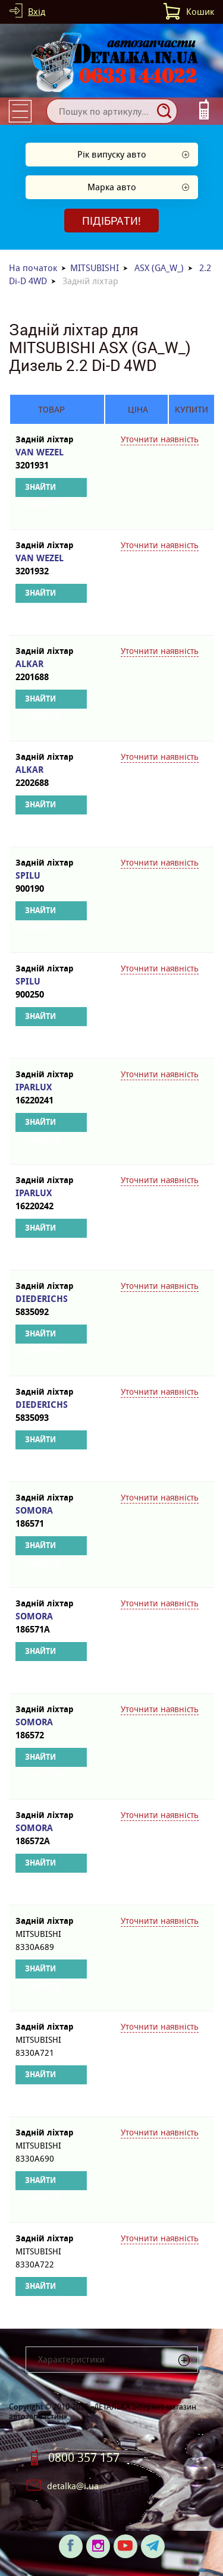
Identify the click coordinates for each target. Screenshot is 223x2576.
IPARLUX (51, 1094)
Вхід (36, 11)
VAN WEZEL (51, 459)
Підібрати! (111, 220)
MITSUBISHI (94, 267)
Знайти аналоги (43, 489)
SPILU (51, 882)
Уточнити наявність (160, 439)
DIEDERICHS (51, 1306)
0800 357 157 (84, 2457)
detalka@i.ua (73, 2486)
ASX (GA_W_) (159, 267)
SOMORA (51, 1517)
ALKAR (51, 671)
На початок (33, 267)
